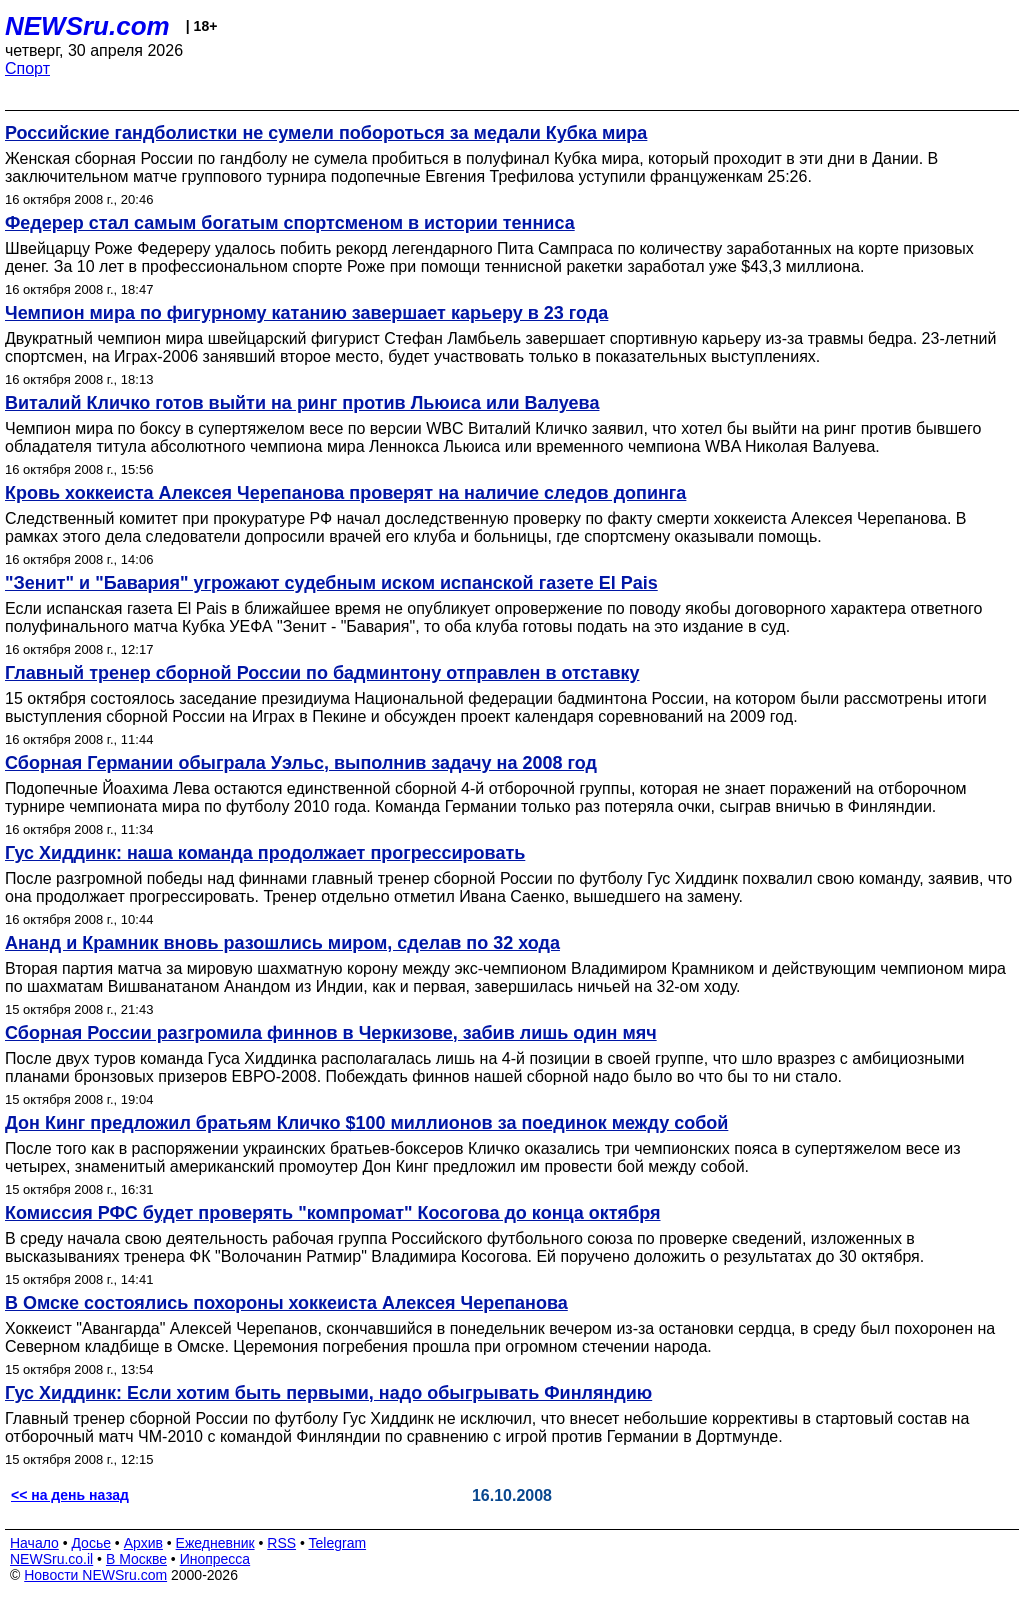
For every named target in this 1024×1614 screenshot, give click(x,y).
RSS (281, 1543)
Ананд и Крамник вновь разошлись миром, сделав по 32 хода (282, 943)
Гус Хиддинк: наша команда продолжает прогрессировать (265, 853)
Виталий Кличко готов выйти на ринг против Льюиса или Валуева (302, 403)
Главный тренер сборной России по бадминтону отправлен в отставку (322, 673)
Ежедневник (215, 1543)
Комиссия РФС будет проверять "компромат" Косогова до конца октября (333, 1213)
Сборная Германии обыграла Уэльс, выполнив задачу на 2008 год (301, 763)
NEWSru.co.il (51, 1559)
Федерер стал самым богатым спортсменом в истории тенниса (290, 223)
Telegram (338, 1543)
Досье (91, 1543)
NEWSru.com (87, 26)
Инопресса (215, 1559)
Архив (143, 1543)
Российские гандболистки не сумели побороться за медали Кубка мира (326, 133)
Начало (34, 1543)
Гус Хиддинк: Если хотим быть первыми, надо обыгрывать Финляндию (328, 1393)
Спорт (27, 68)
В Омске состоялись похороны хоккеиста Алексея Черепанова (286, 1303)
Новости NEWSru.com (95, 1575)
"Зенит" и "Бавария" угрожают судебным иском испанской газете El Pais (331, 583)
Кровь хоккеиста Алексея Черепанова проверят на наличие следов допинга (345, 493)
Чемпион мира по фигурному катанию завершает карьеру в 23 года (306, 313)
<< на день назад (70, 1495)
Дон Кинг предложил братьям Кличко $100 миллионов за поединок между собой (366, 1123)
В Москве (136, 1559)
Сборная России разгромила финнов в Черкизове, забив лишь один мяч (331, 1033)
